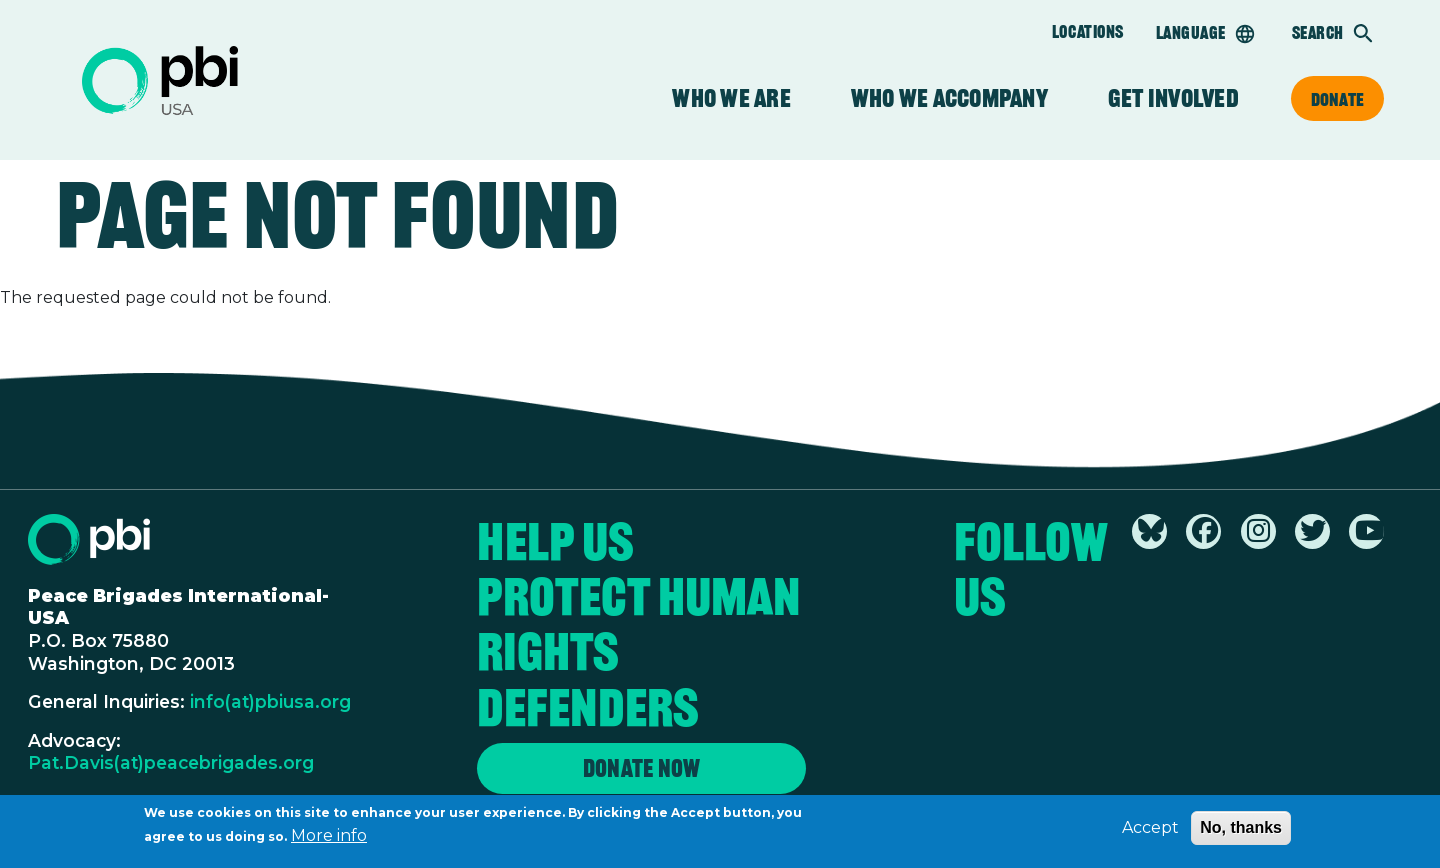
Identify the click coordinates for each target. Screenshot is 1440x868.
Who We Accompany (949, 98)
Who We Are (731, 98)
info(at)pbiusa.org (270, 701)
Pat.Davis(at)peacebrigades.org (171, 762)
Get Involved (1173, 98)
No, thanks (1241, 829)
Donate (1337, 99)
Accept (1150, 829)
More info (329, 837)
